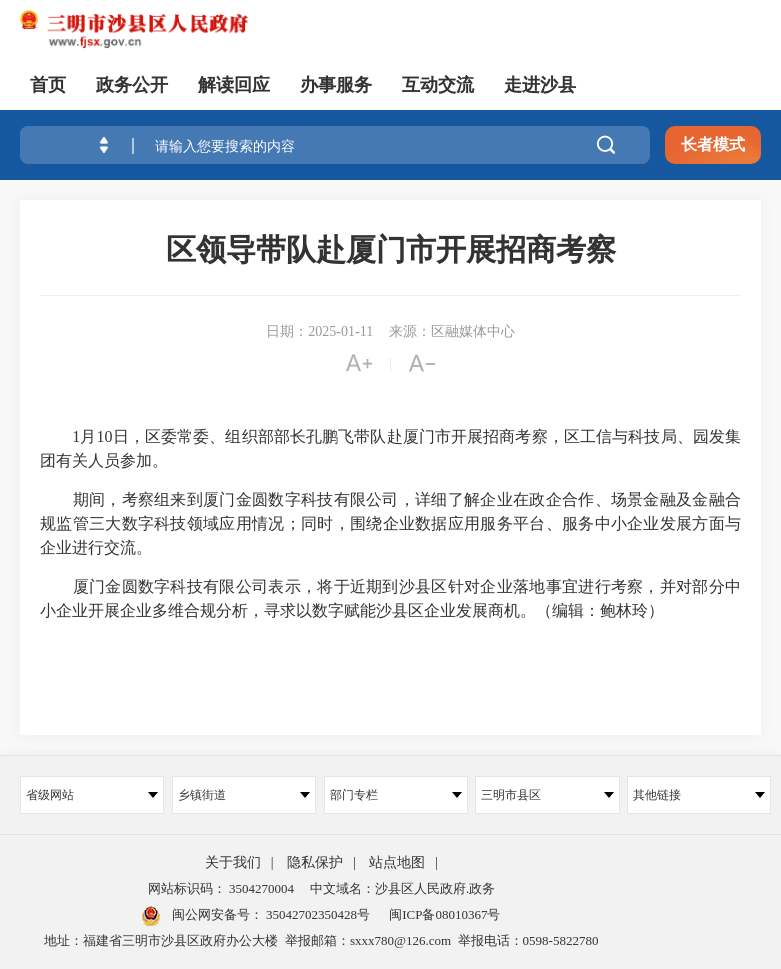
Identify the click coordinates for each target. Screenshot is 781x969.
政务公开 (132, 85)
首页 (48, 85)
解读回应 (234, 85)
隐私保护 (315, 862)
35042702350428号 (316, 914)
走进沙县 (540, 85)
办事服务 (336, 85)
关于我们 (233, 862)
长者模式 (713, 144)
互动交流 (438, 85)
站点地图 (397, 862)
